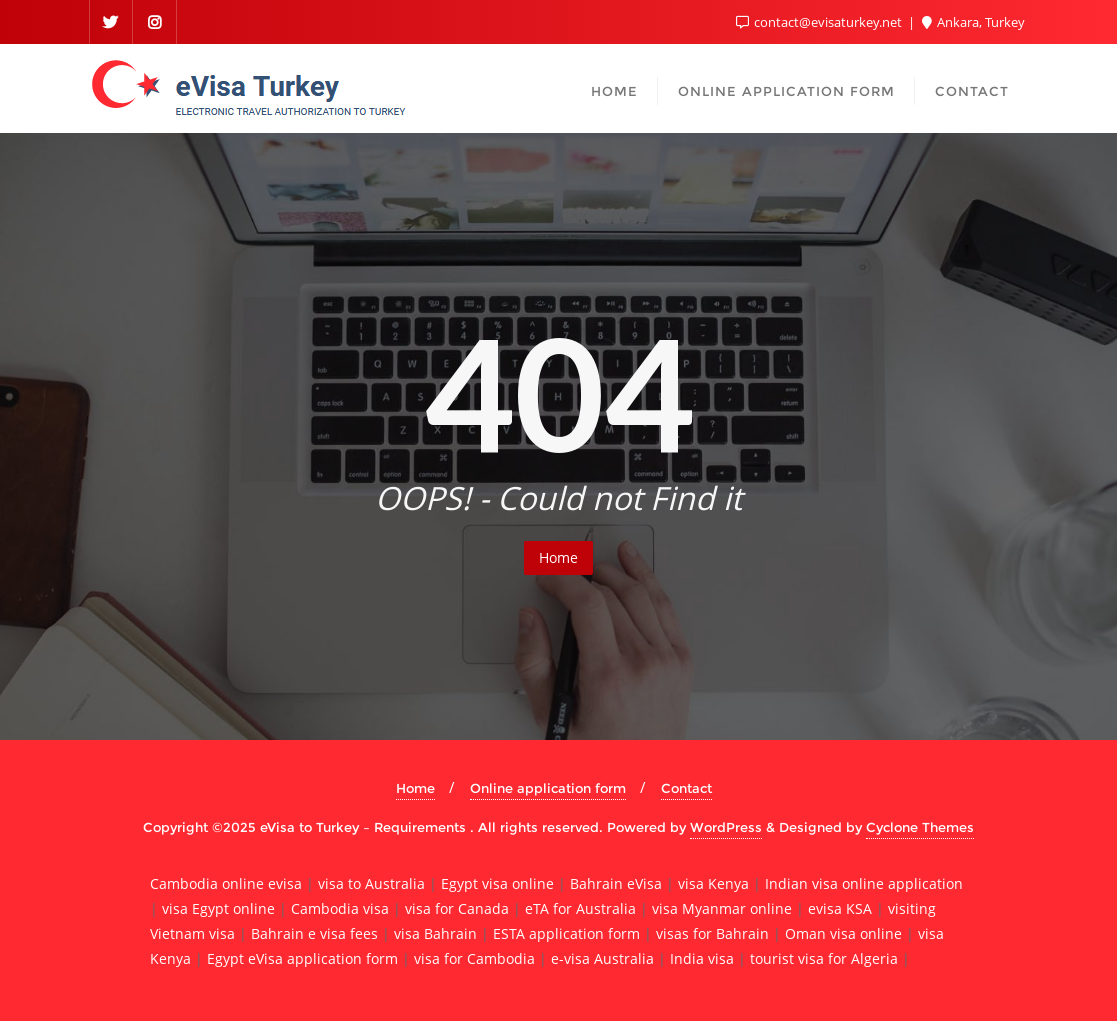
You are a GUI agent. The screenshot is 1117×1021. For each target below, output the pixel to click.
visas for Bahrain (712, 933)
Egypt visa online (497, 883)
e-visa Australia (602, 958)
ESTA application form (566, 933)
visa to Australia (371, 883)
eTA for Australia (580, 908)
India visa (702, 958)
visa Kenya (713, 883)
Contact (686, 788)
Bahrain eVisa (616, 883)
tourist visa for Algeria (824, 958)
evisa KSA (840, 908)
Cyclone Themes (920, 827)
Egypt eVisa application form (302, 958)
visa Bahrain (435, 933)
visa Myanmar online (722, 908)
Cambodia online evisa (226, 883)
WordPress (726, 827)
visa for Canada (457, 908)
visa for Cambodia (474, 958)
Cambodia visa (340, 908)
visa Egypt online (218, 908)
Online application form (548, 788)
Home (558, 557)
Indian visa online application (864, 883)
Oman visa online (843, 933)
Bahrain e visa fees (314, 933)
